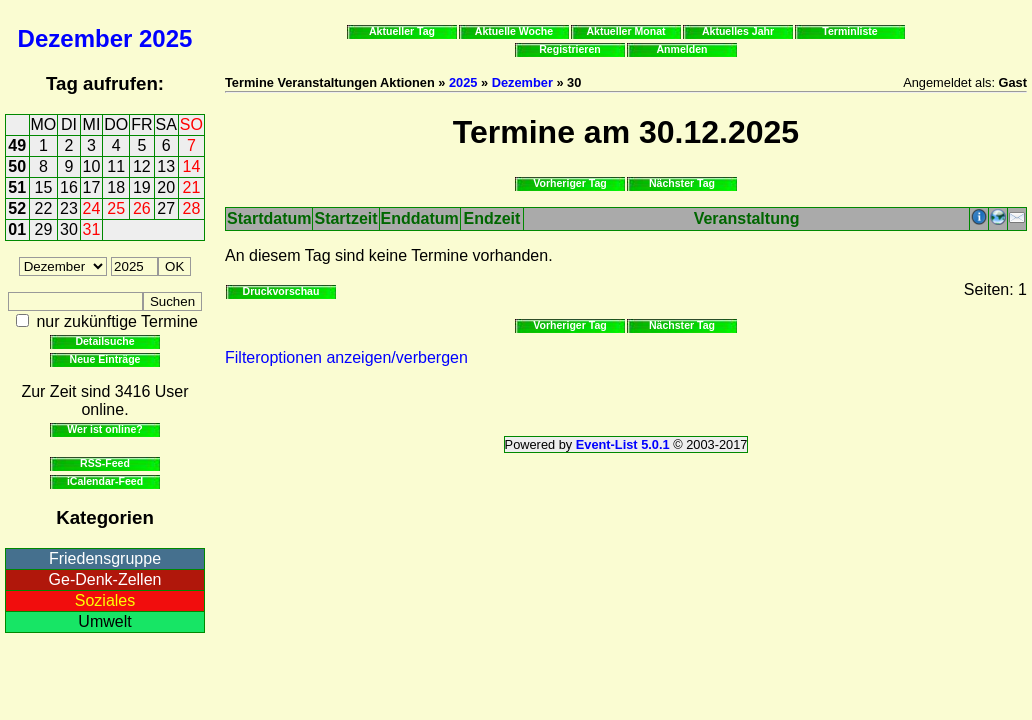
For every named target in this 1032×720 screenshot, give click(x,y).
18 (116, 187)
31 (92, 229)
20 (166, 187)
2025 (165, 38)
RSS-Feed (105, 463)
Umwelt (104, 621)
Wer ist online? (104, 429)
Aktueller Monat (625, 31)
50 (17, 166)
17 (92, 187)
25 (116, 208)
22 (44, 208)
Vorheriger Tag (569, 183)
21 (192, 187)
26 (142, 208)
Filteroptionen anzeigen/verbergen (346, 357)
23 (69, 208)
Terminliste (849, 31)
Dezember (75, 38)
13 (166, 166)
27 (166, 208)
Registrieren (570, 49)
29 (44, 229)
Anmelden (682, 49)
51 (17, 187)
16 (69, 187)
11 (116, 166)
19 (142, 187)
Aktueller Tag (402, 31)
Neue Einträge (105, 359)
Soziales (105, 600)
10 (92, 166)
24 (92, 208)
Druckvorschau (281, 291)
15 (44, 187)
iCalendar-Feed (105, 481)
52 (17, 208)
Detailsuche (104, 341)
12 (142, 166)
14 (192, 166)
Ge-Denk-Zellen (105, 579)
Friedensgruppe (105, 558)
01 (17, 229)
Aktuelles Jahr (738, 31)
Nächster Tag (682, 183)
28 (192, 208)
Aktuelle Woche (514, 31)
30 (69, 229)
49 (17, 145)
